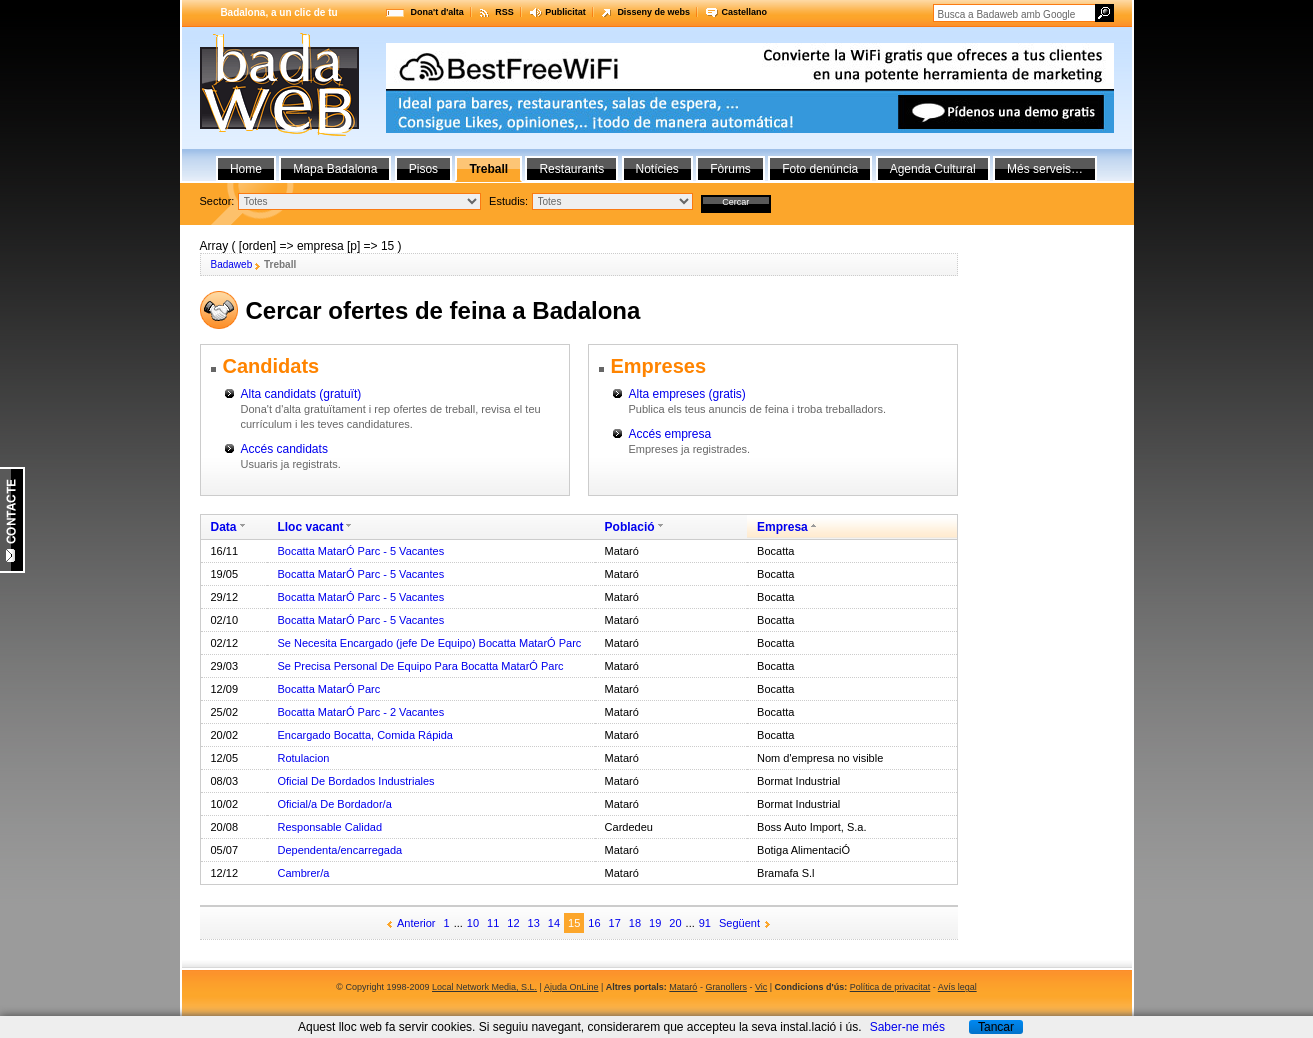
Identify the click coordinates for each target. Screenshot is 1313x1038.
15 (574, 923)
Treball (488, 169)
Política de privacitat (890, 987)
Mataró (683, 987)
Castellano (744, 12)
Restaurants (571, 169)
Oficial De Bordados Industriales (355, 781)
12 (513, 923)
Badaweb (232, 264)
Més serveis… (1045, 169)
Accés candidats (284, 449)
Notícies (657, 169)
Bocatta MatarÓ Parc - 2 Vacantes (360, 712)
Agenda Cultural (933, 169)
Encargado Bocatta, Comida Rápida (365, 735)
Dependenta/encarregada (339, 850)
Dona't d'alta (437, 12)
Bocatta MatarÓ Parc (328, 689)
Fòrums (730, 169)
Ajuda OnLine (571, 987)
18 (635, 923)
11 (493, 923)
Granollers (726, 987)
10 (473, 923)
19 (655, 923)
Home (246, 169)
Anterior (416, 923)
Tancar (996, 1027)
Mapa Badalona (335, 169)
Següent (739, 923)
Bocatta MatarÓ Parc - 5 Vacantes (360, 551)
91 (705, 923)
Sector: (217, 201)
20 (675, 923)
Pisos (423, 169)
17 (615, 923)
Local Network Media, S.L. (484, 987)
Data (224, 527)
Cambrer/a (303, 873)
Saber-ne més (907, 1027)
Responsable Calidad (329, 827)
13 (534, 923)
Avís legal (957, 987)
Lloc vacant (310, 527)
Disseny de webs (653, 12)
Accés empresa (670, 434)
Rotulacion (303, 758)
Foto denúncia (820, 169)
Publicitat (565, 12)
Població (630, 527)
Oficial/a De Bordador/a (334, 804)
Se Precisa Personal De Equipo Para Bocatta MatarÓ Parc (420, 666)
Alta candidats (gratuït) (301, 394)
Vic (761, 987)
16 (594, 923)
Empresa (782, 527)
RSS (504, 12)
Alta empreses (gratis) (687, 394)
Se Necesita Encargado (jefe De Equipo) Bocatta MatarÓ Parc (429, 643)
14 (554, 923)
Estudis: (508, 201)
